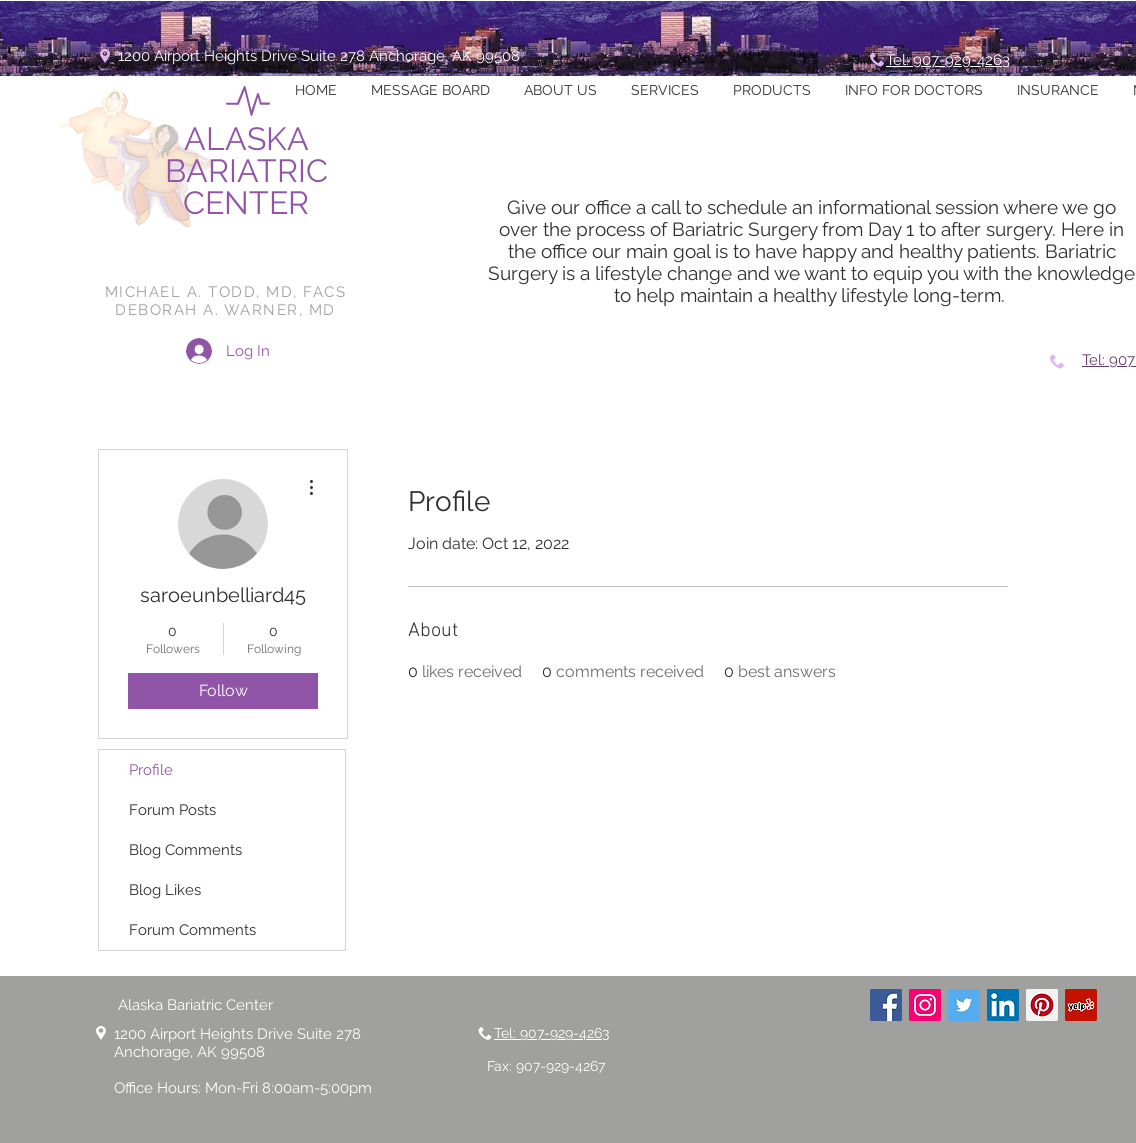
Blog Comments (185, 850)
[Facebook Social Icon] (886, 1005)
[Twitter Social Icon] (964, 1005)
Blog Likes (165, 890)
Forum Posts (172, 810)
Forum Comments (192, 930)
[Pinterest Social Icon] (1042, 1005)
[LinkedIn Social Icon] (1003, 1005)
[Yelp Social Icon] (1081, 1005)
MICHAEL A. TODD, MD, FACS (226, 292)
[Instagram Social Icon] (925, 1005)
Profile (151, 770)
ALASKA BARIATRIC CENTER (246, 170)
